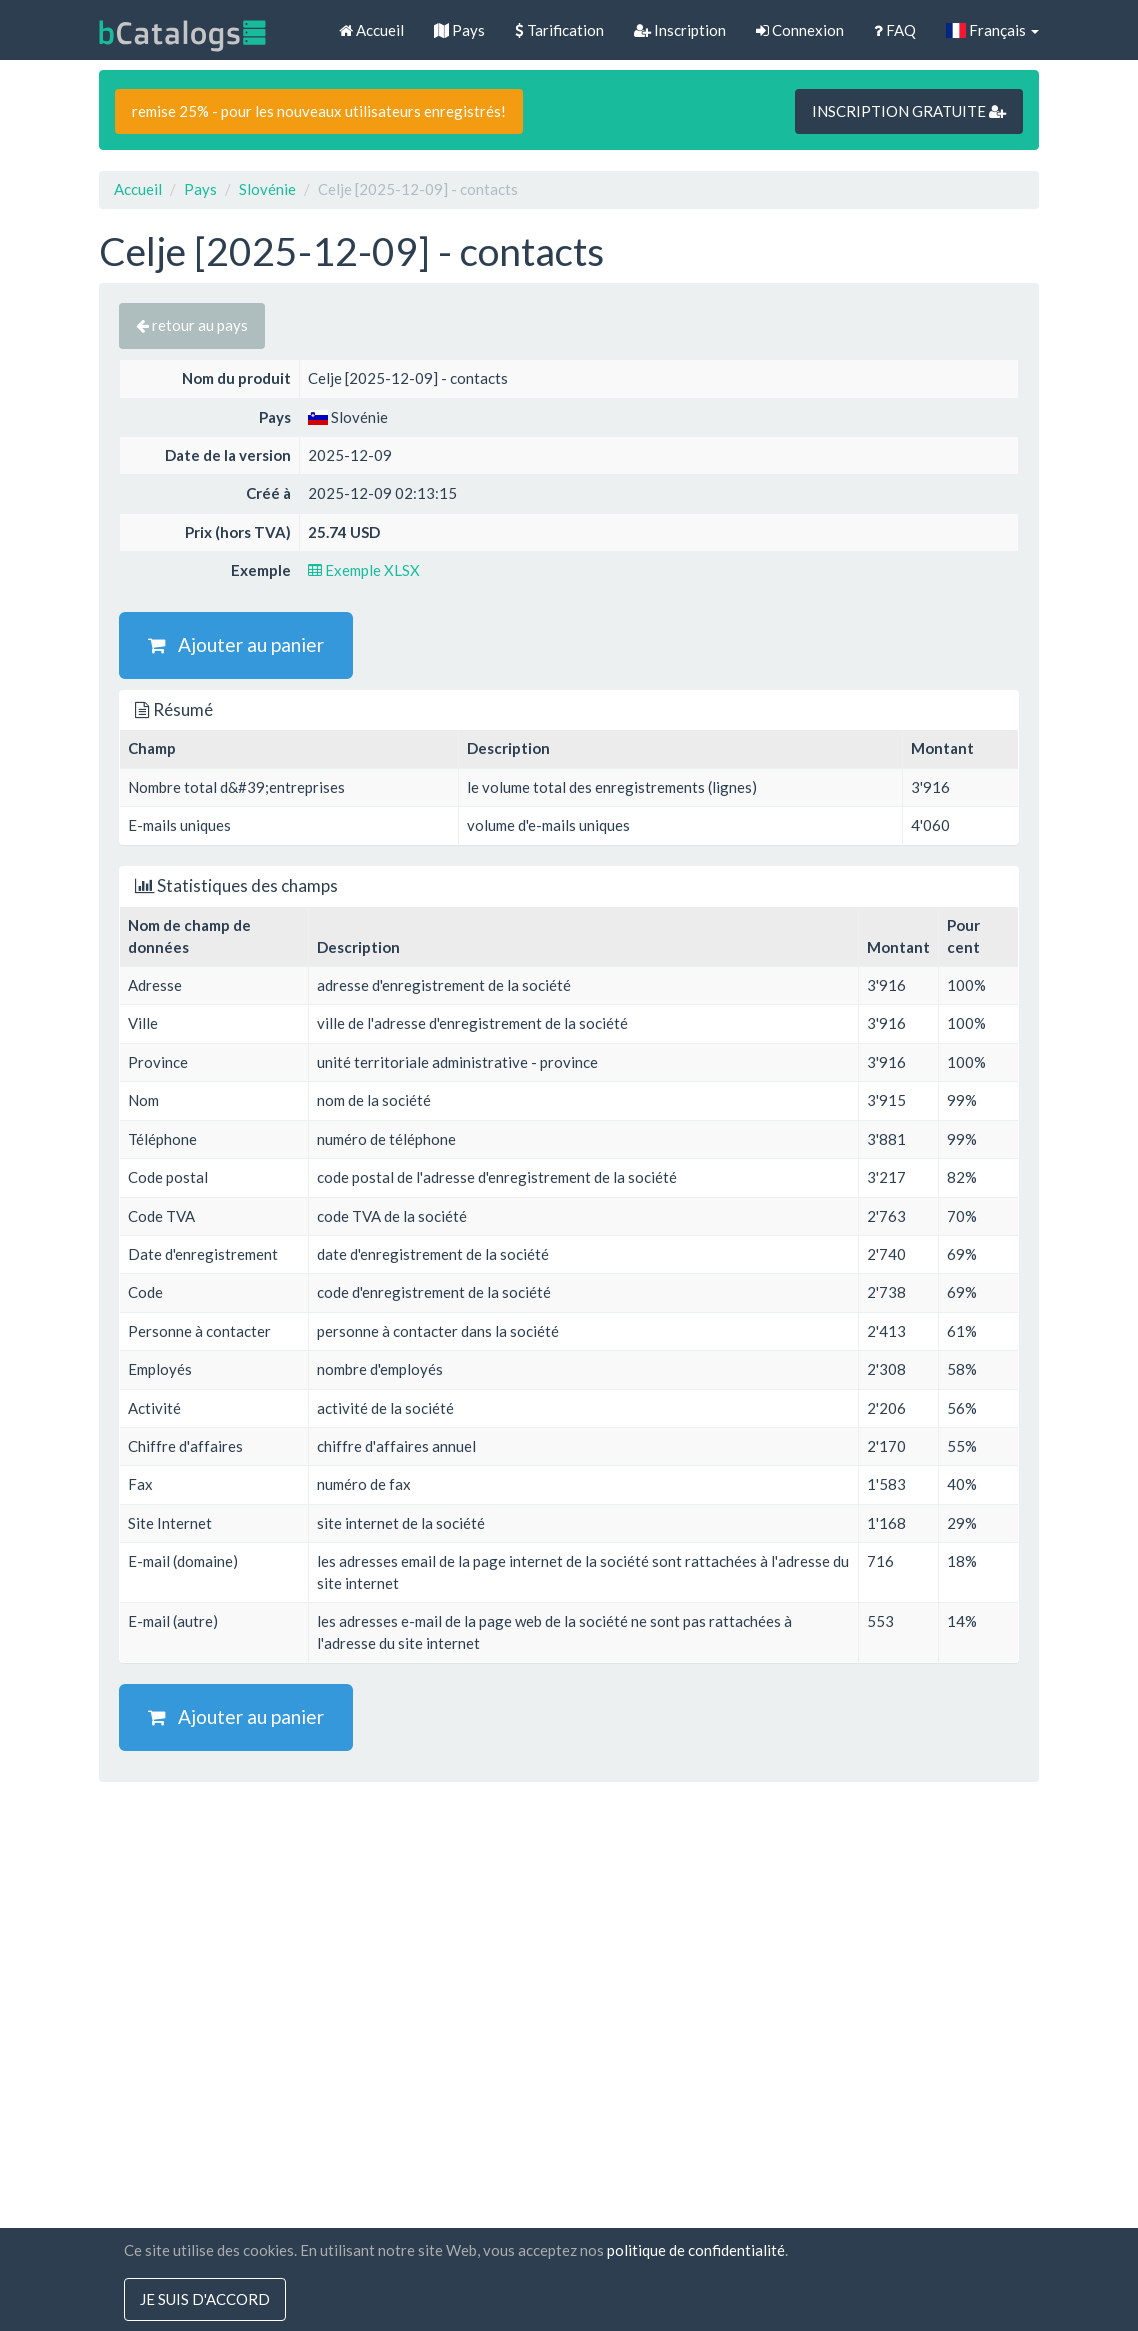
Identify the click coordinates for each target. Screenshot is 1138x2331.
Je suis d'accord (205, 2299)
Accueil (371, 30)
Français (992, 30)
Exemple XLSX (364, 570)
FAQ (895, 30)
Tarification (559, 30)
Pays (459, 30)
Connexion (800, 30)
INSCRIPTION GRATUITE (909, 111)
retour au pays (192, 325)
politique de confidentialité (696, 2250)
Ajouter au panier (236, 644)
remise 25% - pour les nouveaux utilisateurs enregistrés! (319, 111)
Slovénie (267, 189)
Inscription (680, 30)
